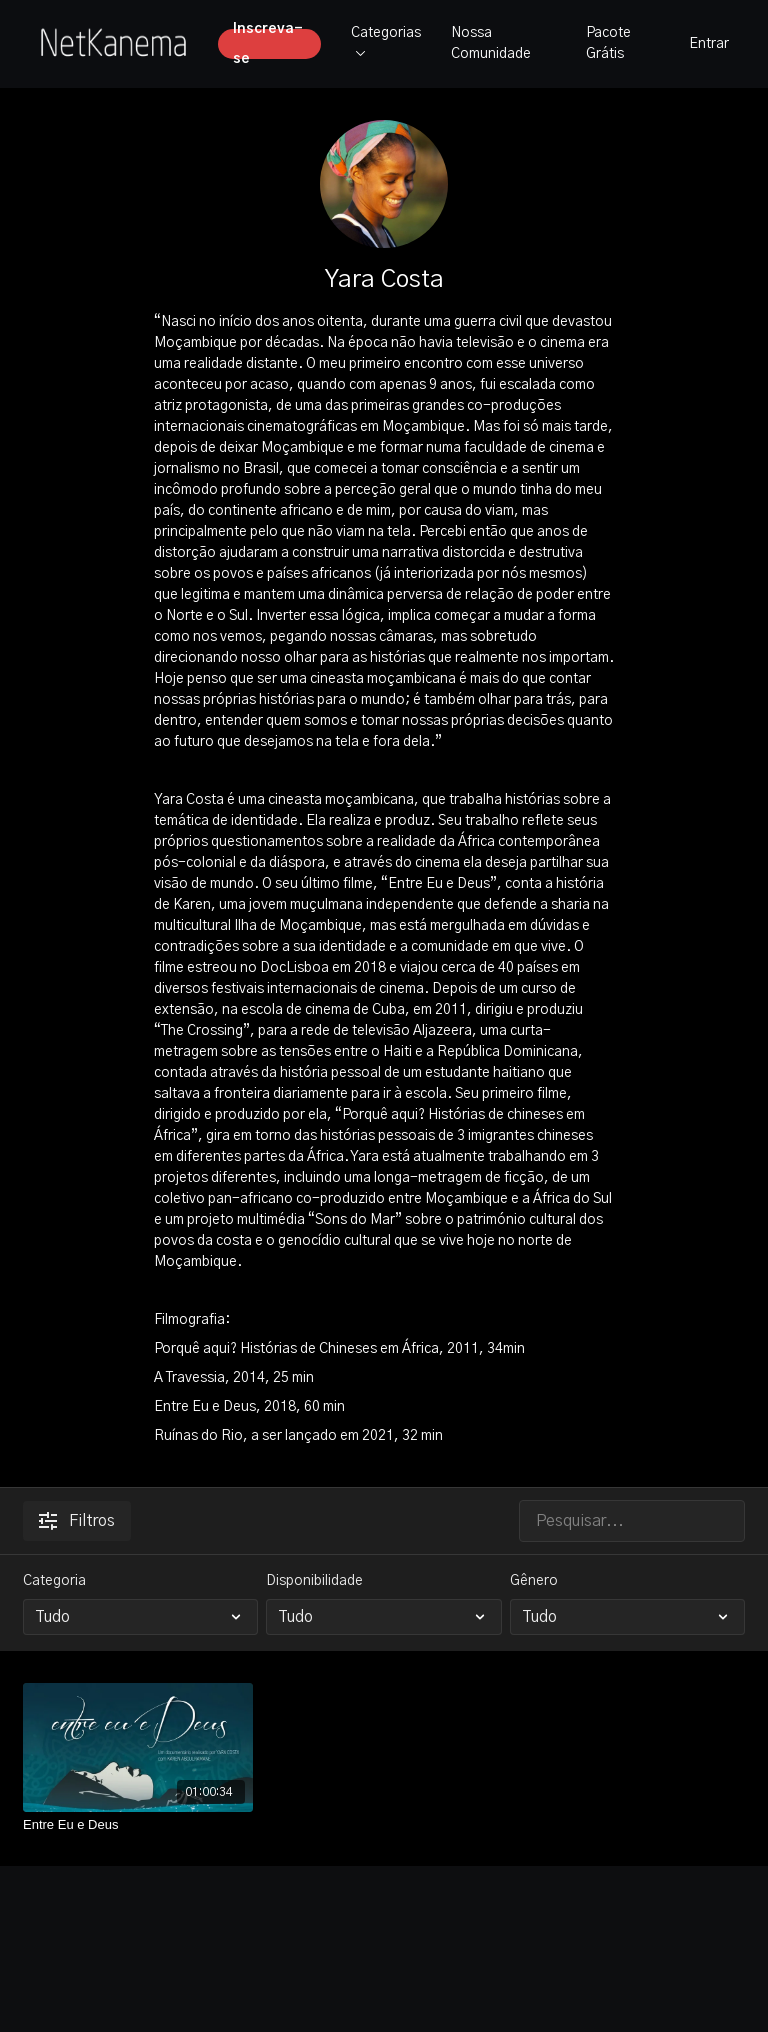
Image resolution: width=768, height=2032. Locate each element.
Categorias (386, 41)
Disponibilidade (314, 1581)
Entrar (709, 44)
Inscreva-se (268, 44)
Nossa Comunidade (491, 43)
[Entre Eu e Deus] (138, 1825)
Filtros (77, 1521)
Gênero (534, 1581)
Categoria (54, 1581)
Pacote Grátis (608, 43)
